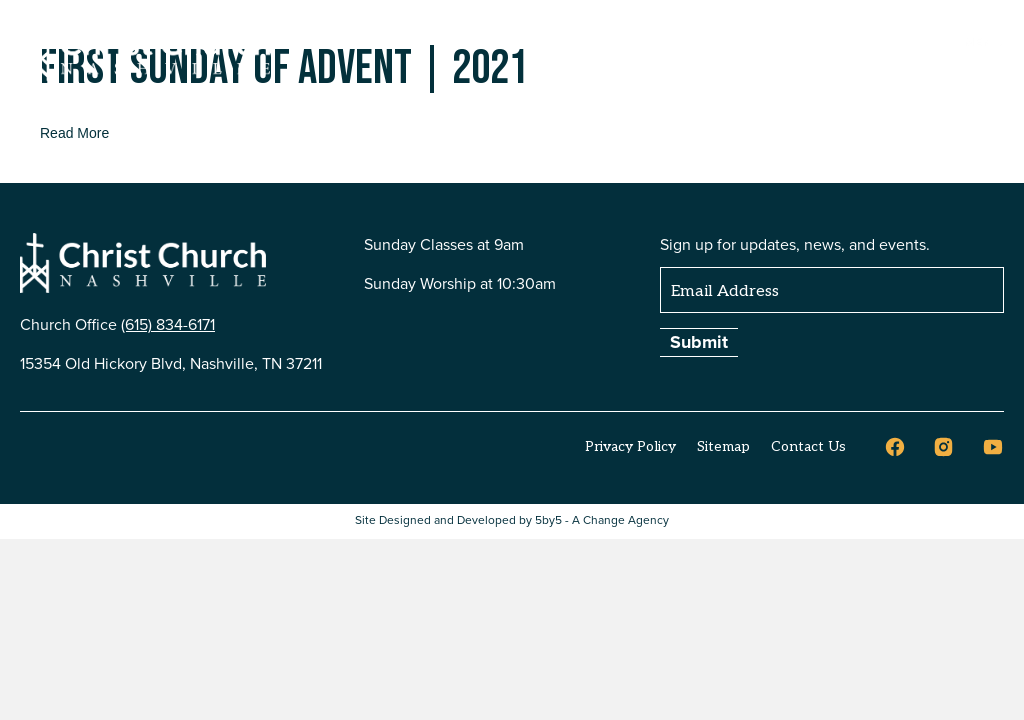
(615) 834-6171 (168, 324)
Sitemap (723, 446)
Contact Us (808, 446)
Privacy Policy (630, 446)
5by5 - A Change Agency (602, 520)
